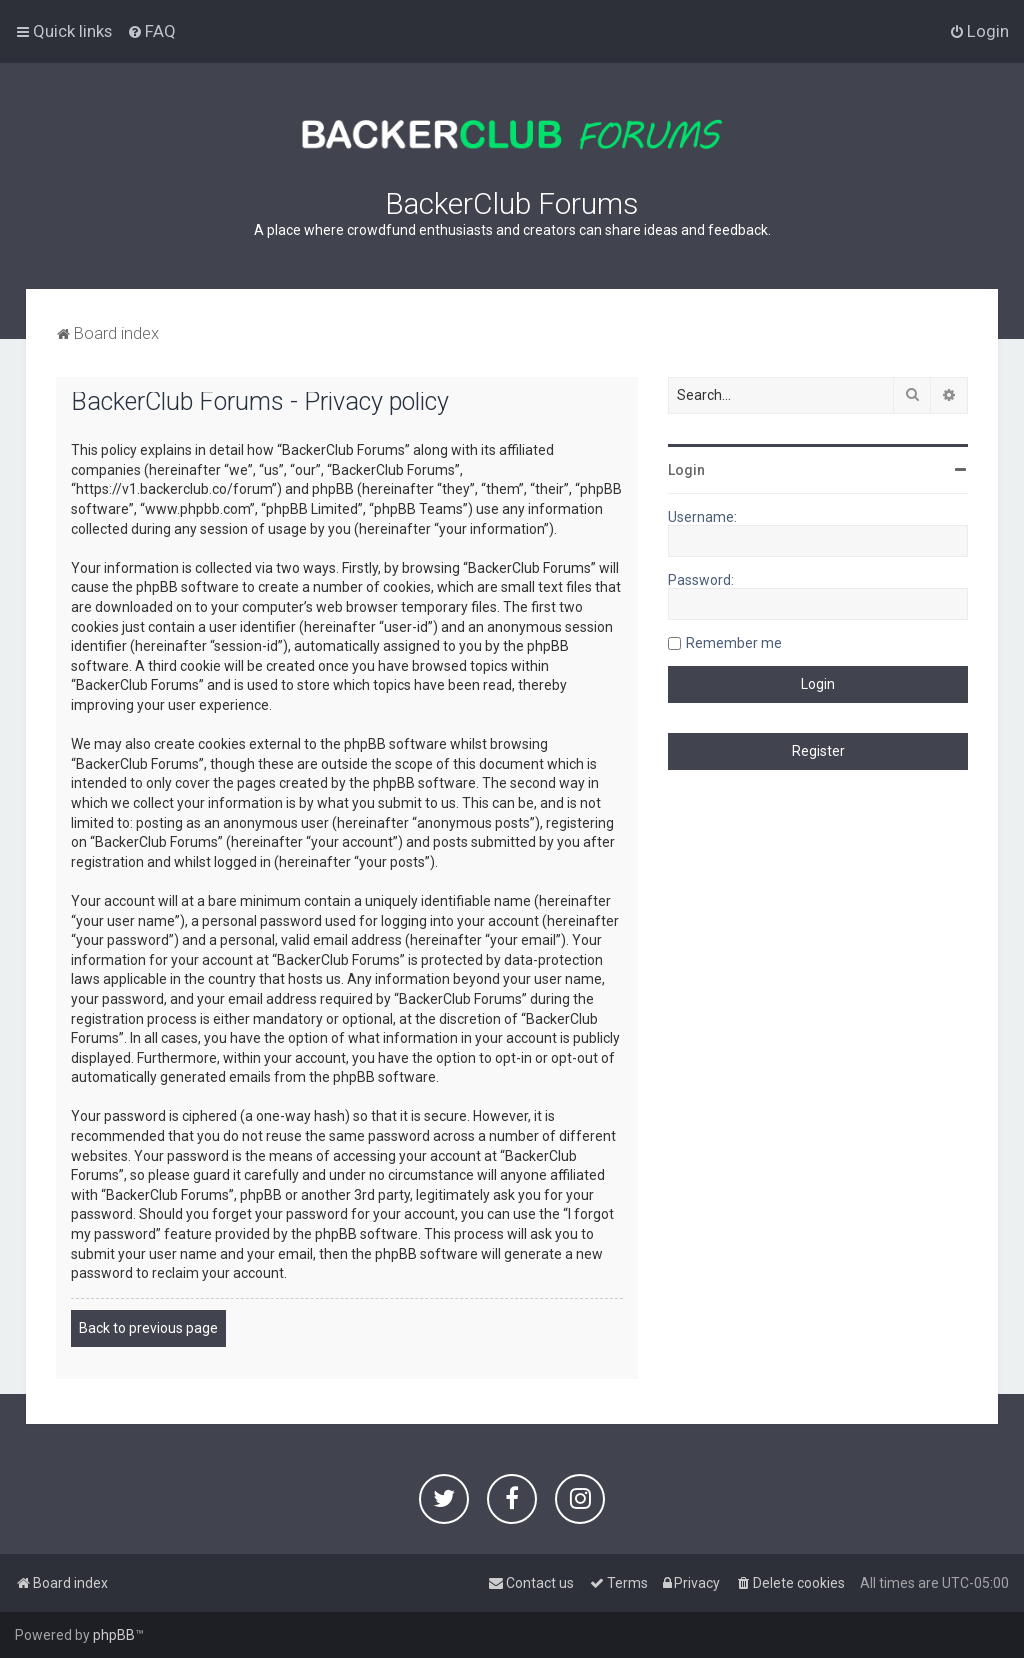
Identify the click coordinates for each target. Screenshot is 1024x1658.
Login (686, 470)
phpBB (114, 1635)
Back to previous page (148, 1328)
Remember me (734, 643)
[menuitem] (151, 31)
